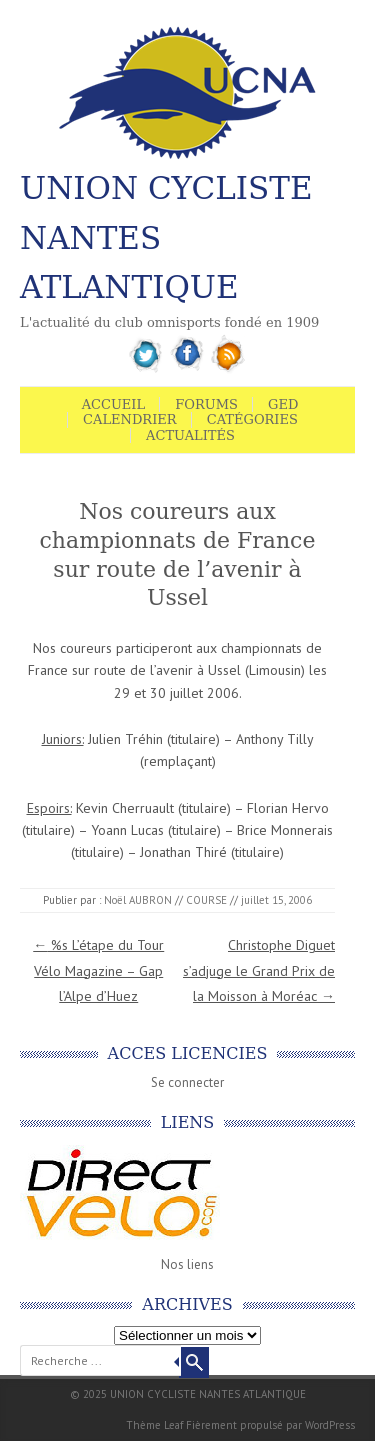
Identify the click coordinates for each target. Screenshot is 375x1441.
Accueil (114, 404)
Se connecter (187, 1082)
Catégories (252, 419)
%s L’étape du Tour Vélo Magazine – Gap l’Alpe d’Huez (98, 970)
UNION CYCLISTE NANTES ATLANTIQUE (166, 237)
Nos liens (187, 1264)
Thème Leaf (154, 1425)
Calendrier (129, 419)
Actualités (190, 435)
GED (283, 404)
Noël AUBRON (138, 900)
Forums (206, 404)
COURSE (206, 900)
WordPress (330, 1425)
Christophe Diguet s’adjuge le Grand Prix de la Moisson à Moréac (259, 970)
